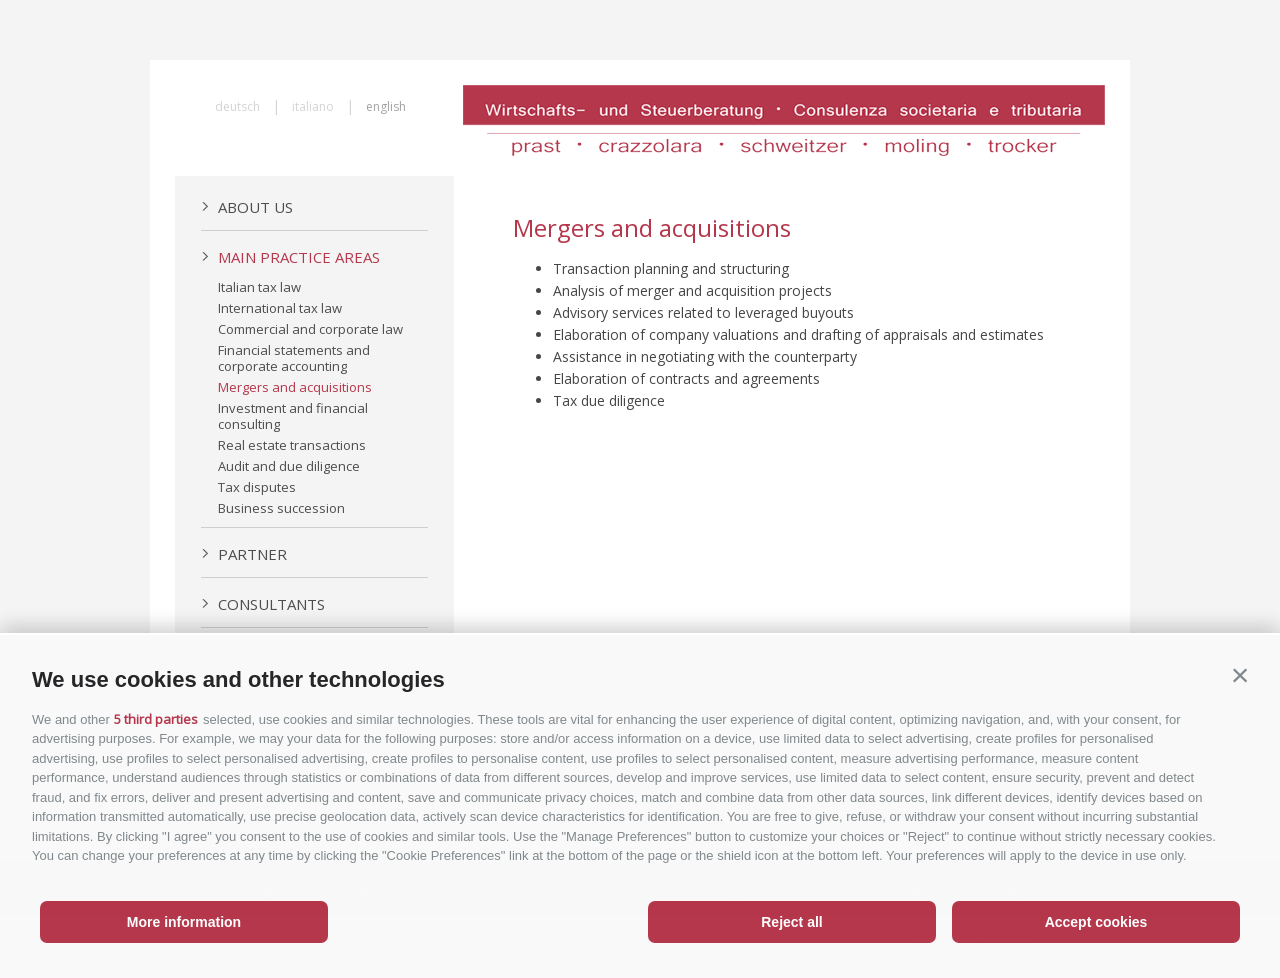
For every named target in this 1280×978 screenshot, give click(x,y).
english (386, 106)
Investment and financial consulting (293, 416)
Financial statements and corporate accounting (294, 358)
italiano (313, 106)
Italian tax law (259, 287)
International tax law (280, 308)
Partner (244, 554)
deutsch (237, 106)
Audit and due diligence (289, 466)
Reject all (791, 922)
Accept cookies (1096, 922)
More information (184, 922)
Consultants (263, 604)
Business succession (281, 508)
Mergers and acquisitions (295, 387)
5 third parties (156, 719)
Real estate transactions (292, 445)
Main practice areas (290, 257)
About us (247, 207)
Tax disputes (257, 487)
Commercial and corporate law (310, 329)
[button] (1240, 675)
